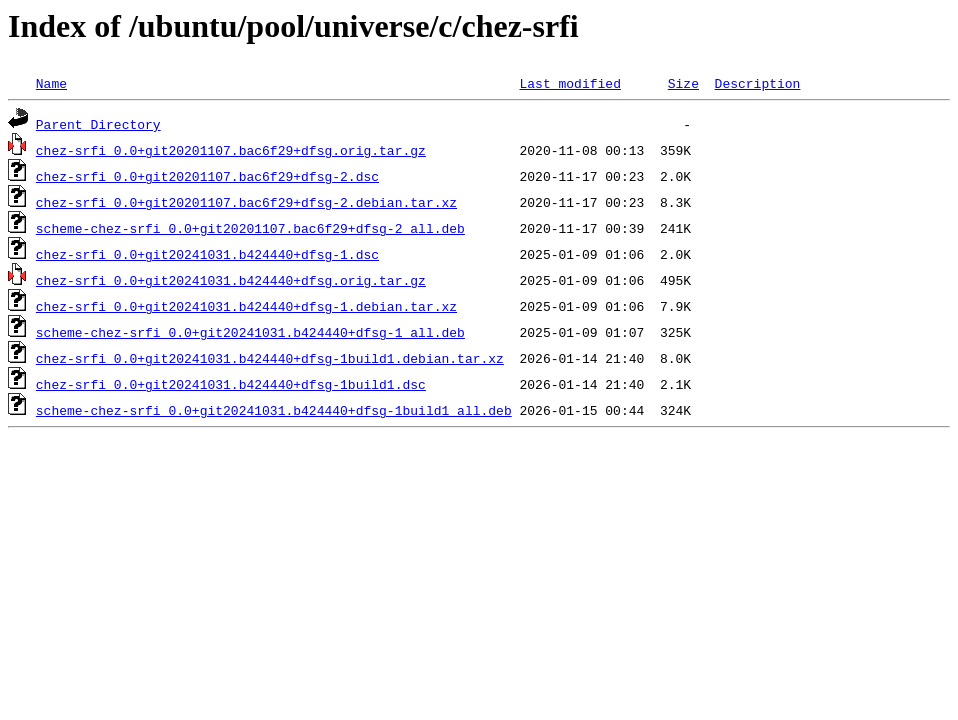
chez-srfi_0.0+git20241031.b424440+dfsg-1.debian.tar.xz (246, 306)
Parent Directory (98, 124)
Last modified (569, 83)
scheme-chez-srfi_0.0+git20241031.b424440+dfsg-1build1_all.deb (274, 410)
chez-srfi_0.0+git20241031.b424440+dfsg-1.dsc (207, 254)
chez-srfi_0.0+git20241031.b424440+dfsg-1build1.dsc (231, 384)
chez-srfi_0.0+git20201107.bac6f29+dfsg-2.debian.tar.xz (246, 202)
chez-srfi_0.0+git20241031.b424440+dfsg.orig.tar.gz (231, 280)
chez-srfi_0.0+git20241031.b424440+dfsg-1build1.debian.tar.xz (270, 358)
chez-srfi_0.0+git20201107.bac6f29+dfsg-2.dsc (207, 176)
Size (683, 83)
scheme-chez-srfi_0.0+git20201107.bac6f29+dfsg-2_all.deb (250, 228)
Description (757, 83)
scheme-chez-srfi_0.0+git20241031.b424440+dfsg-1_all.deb (250, 332)
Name (51, 83)
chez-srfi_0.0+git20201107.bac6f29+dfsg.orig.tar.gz (231, 150)
